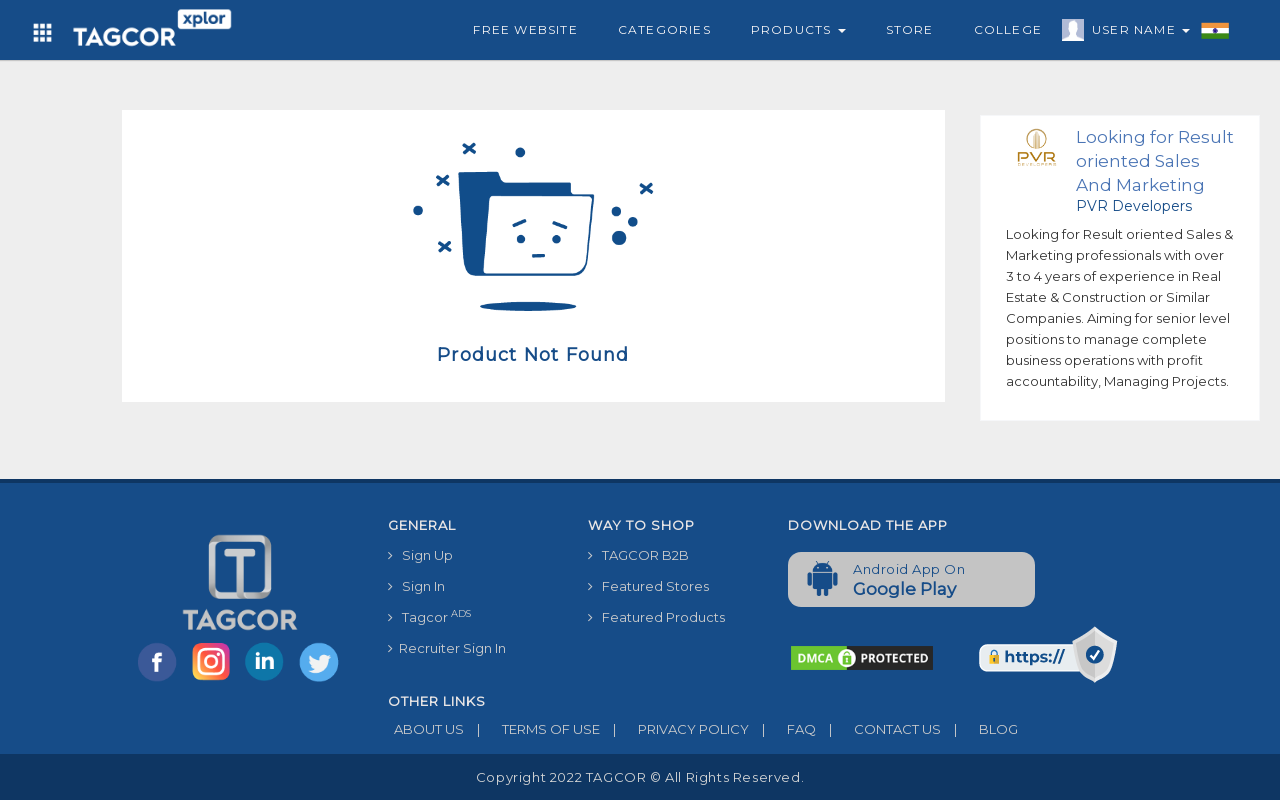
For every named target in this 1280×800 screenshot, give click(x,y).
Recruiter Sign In (447, 648)
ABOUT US (426, 729)
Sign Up (420, 555)
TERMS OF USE (532, 729)
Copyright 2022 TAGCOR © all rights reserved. (640, 777)
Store (910, 29)
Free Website (525, 29)
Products (798, 29)
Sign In (416, 586)
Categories (664, 29)
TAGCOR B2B (638, 555)
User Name (1136, 33)
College (1008, 29)
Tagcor (429, 616)
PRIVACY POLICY (674, 729)
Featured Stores (648, 586)
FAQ (782, 729)
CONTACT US (878, 729)
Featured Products (656, 617)
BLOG (979, 729)
